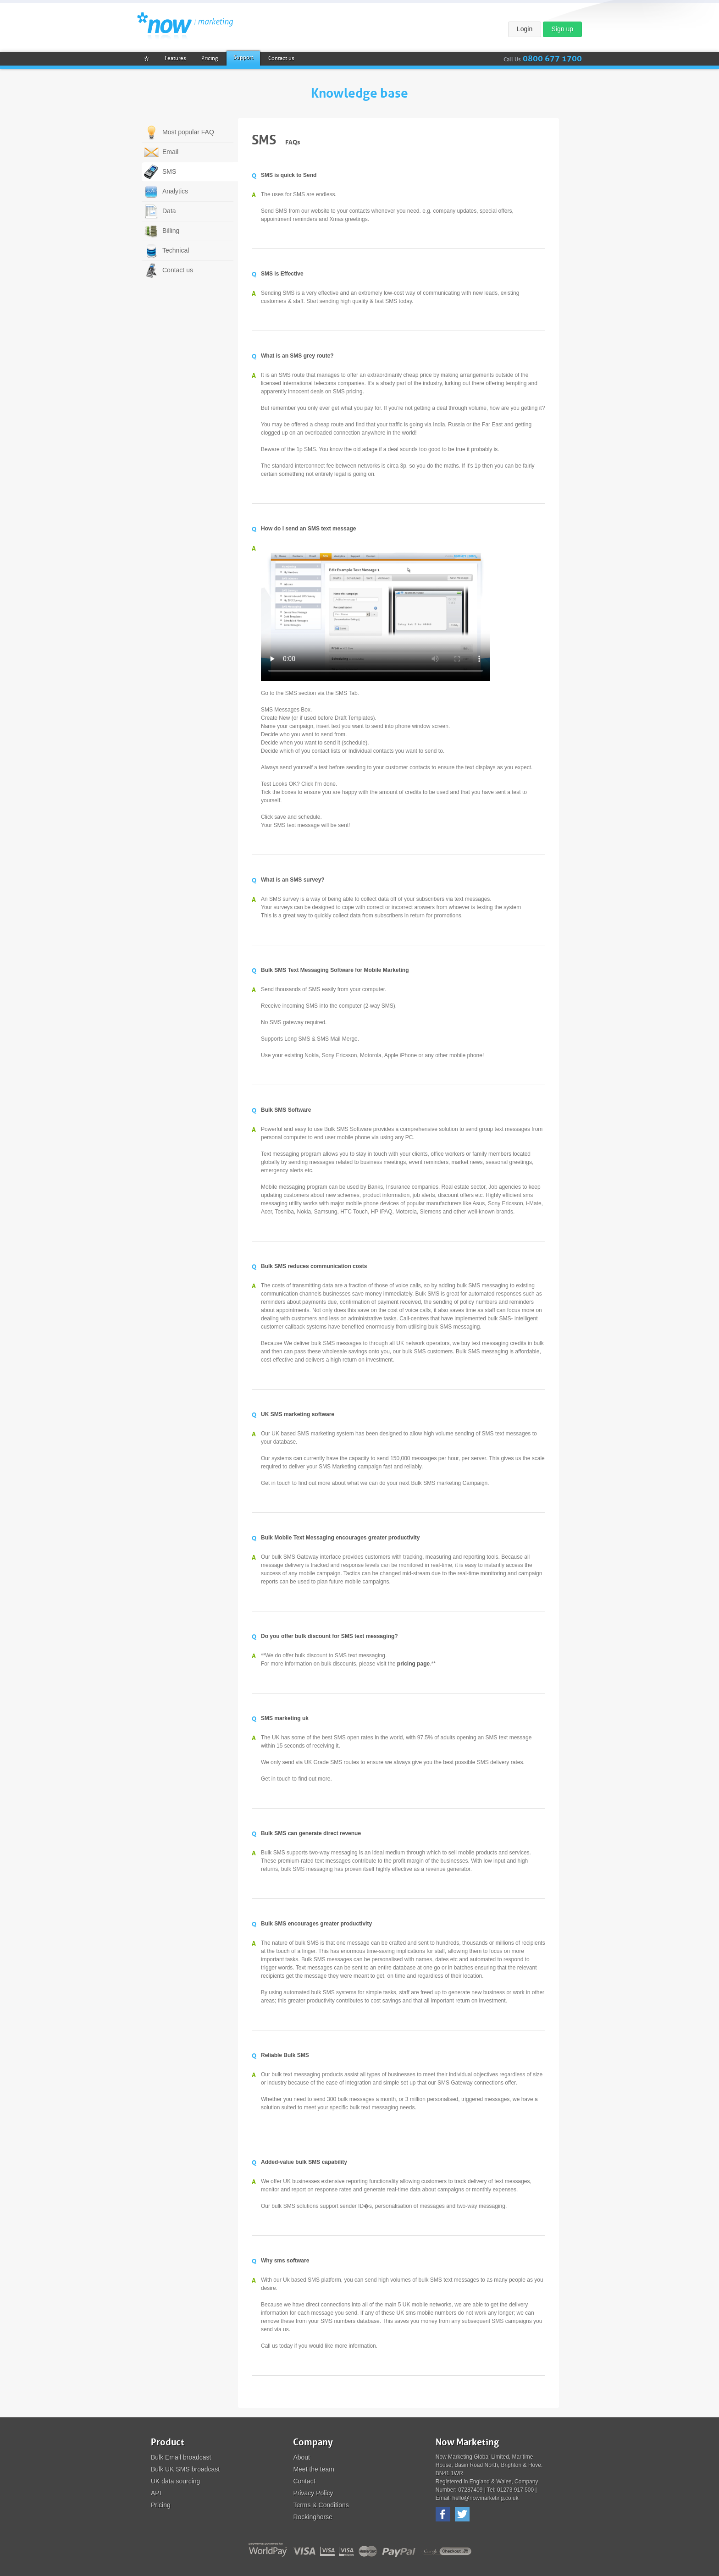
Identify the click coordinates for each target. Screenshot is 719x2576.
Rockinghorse (312, 2517)
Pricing (161, 2505)
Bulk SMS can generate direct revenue (311, 1833)
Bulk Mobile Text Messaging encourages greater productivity (340, 1537)
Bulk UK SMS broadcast (185, 2469)
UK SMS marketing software (297, 1414)
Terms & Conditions (320, 2505)
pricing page (413, 1663)
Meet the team (313, 2469)
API (156, 2493)
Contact (304, 2481)
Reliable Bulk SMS (285, 2055)
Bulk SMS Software (286, 1110)
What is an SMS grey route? (297, 356)
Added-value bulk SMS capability (304, 2162)
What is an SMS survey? (293, 880)
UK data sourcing (175, 2481)
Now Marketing (185, 26)
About (301, 2457)
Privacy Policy (313, 2493)
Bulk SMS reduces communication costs (314, 1266)
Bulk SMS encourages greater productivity (316, 1923)
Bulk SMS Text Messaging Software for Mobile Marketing (335, 970)
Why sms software (285, 2260)
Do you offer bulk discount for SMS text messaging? (329, 1636)
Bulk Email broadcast (181, 2457)
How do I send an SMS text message (308, 528)
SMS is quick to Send (288, 175)
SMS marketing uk (285, 1718)
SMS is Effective (282, 273)
